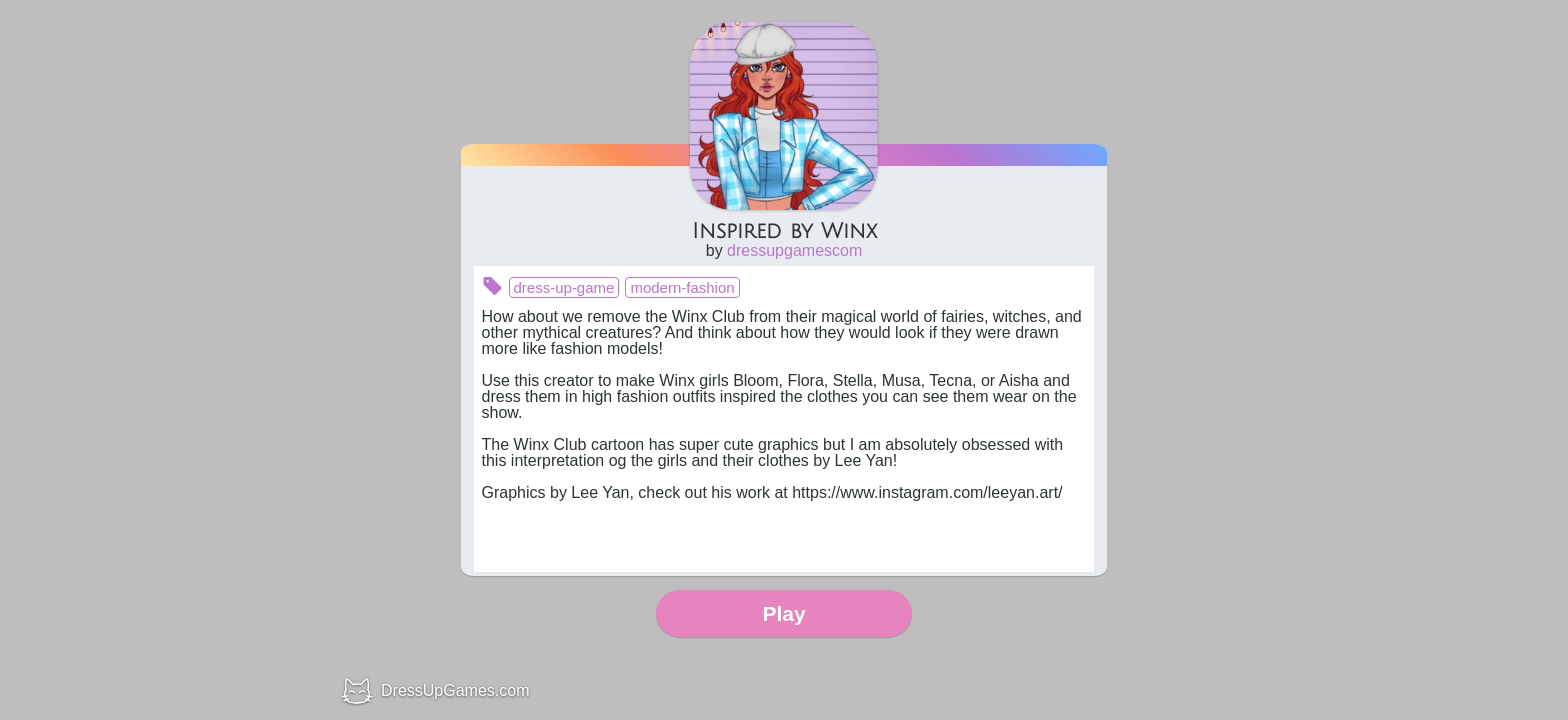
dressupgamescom (794, 250)
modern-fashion (682, 287)
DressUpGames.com (455, 690)
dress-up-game (564, 287)
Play (783, 613)
